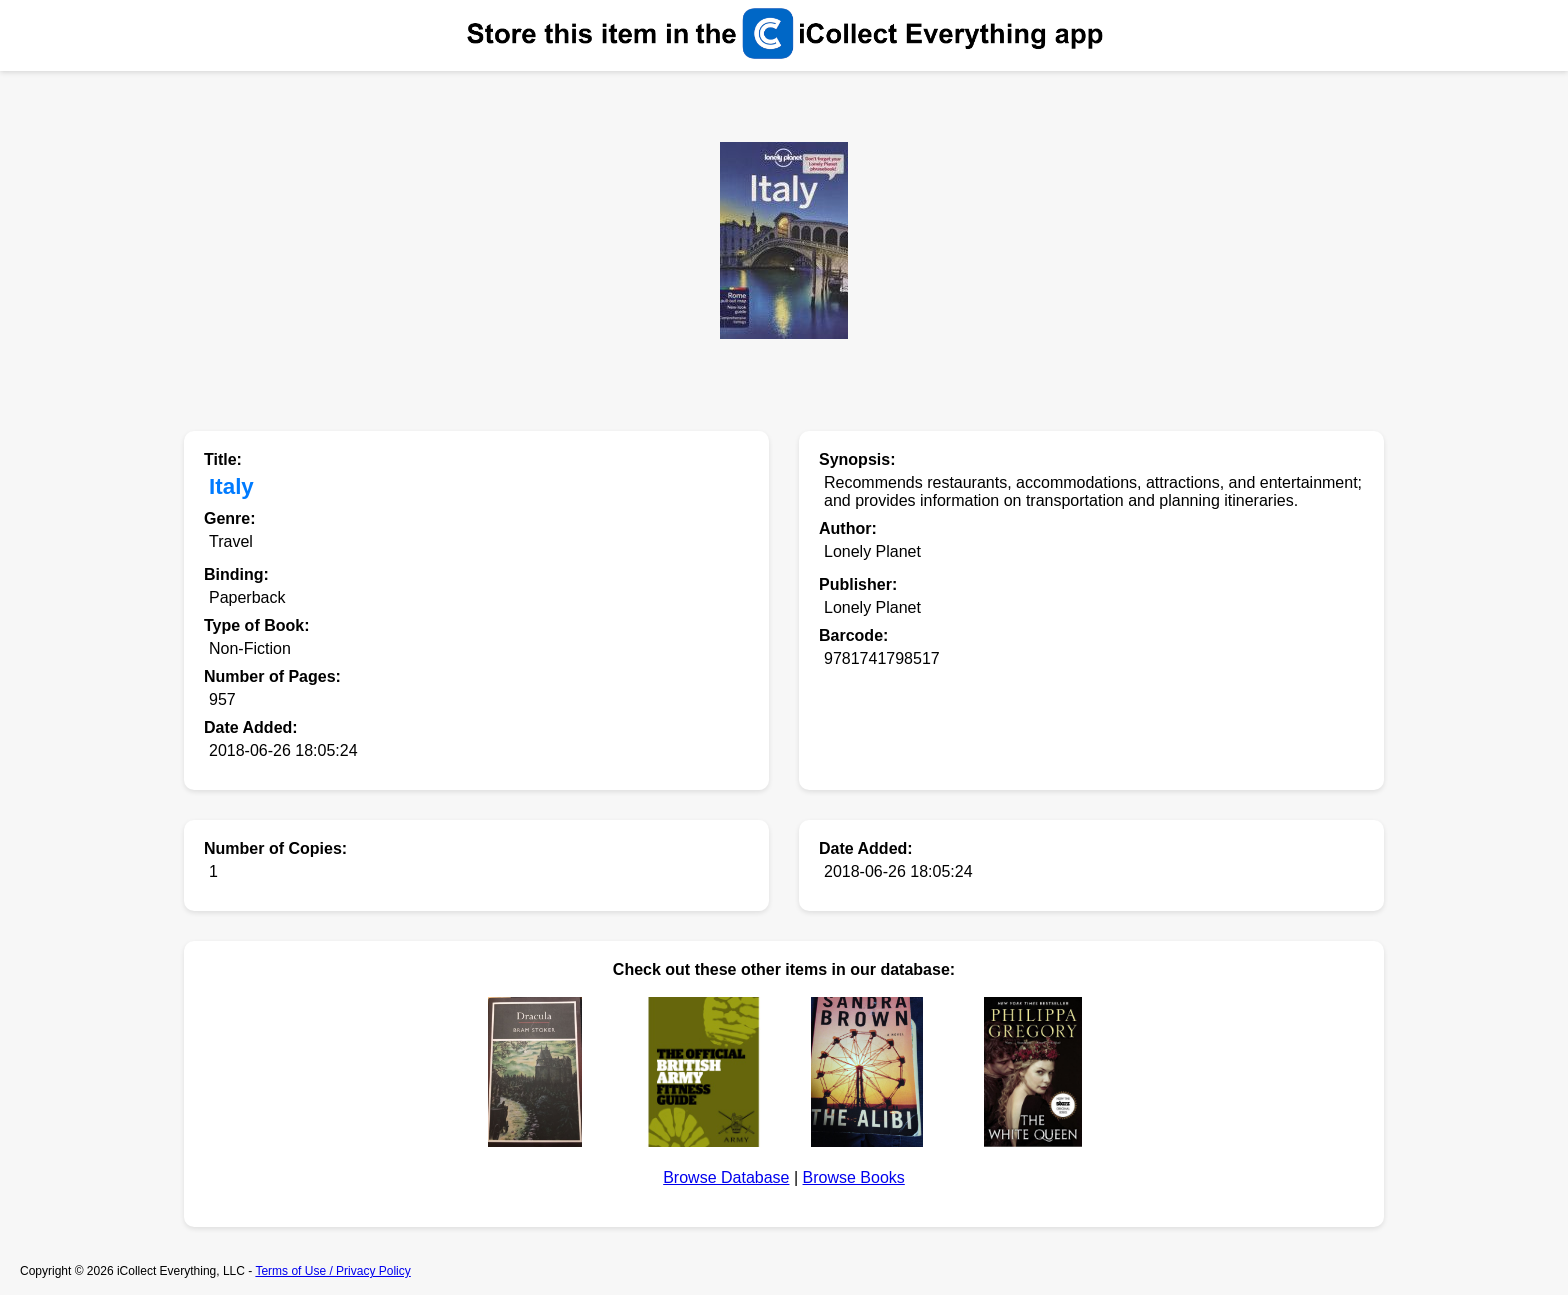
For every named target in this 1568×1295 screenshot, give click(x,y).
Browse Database (726, 1177)
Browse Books (854, 1177)
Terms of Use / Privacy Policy (332, 1271)
